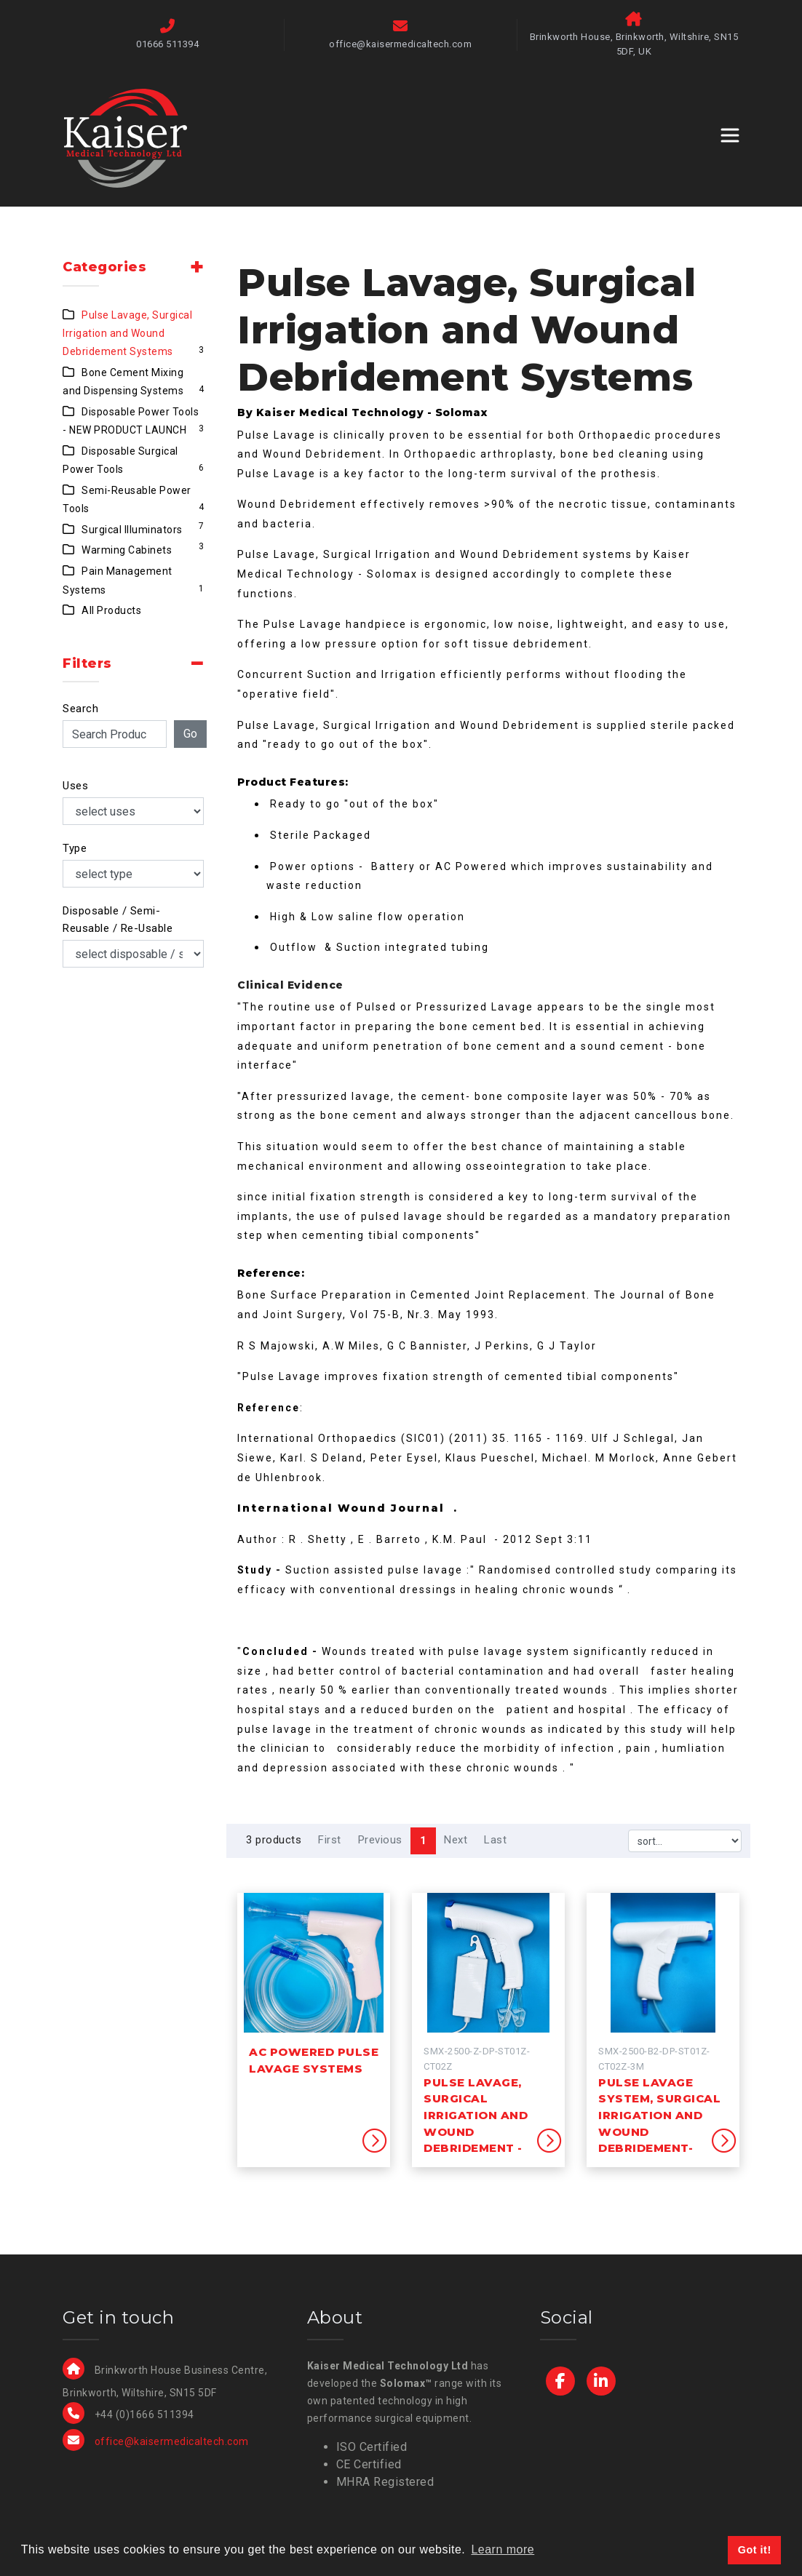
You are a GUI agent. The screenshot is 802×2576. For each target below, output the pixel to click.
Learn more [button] (502, 2549)
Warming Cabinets (127, 550)
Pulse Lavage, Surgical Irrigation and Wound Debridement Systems (127, 333)
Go (190, 734)
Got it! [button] (754, 2550)
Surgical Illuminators (132, 529)
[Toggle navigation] (730, 134)
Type (75, 848)
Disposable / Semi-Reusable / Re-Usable (117, 919)
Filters (87, 663)
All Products (111, 610)
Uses (75, 785)
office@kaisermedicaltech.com (172, 2441)
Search (80, 708)
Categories (104, 267)
